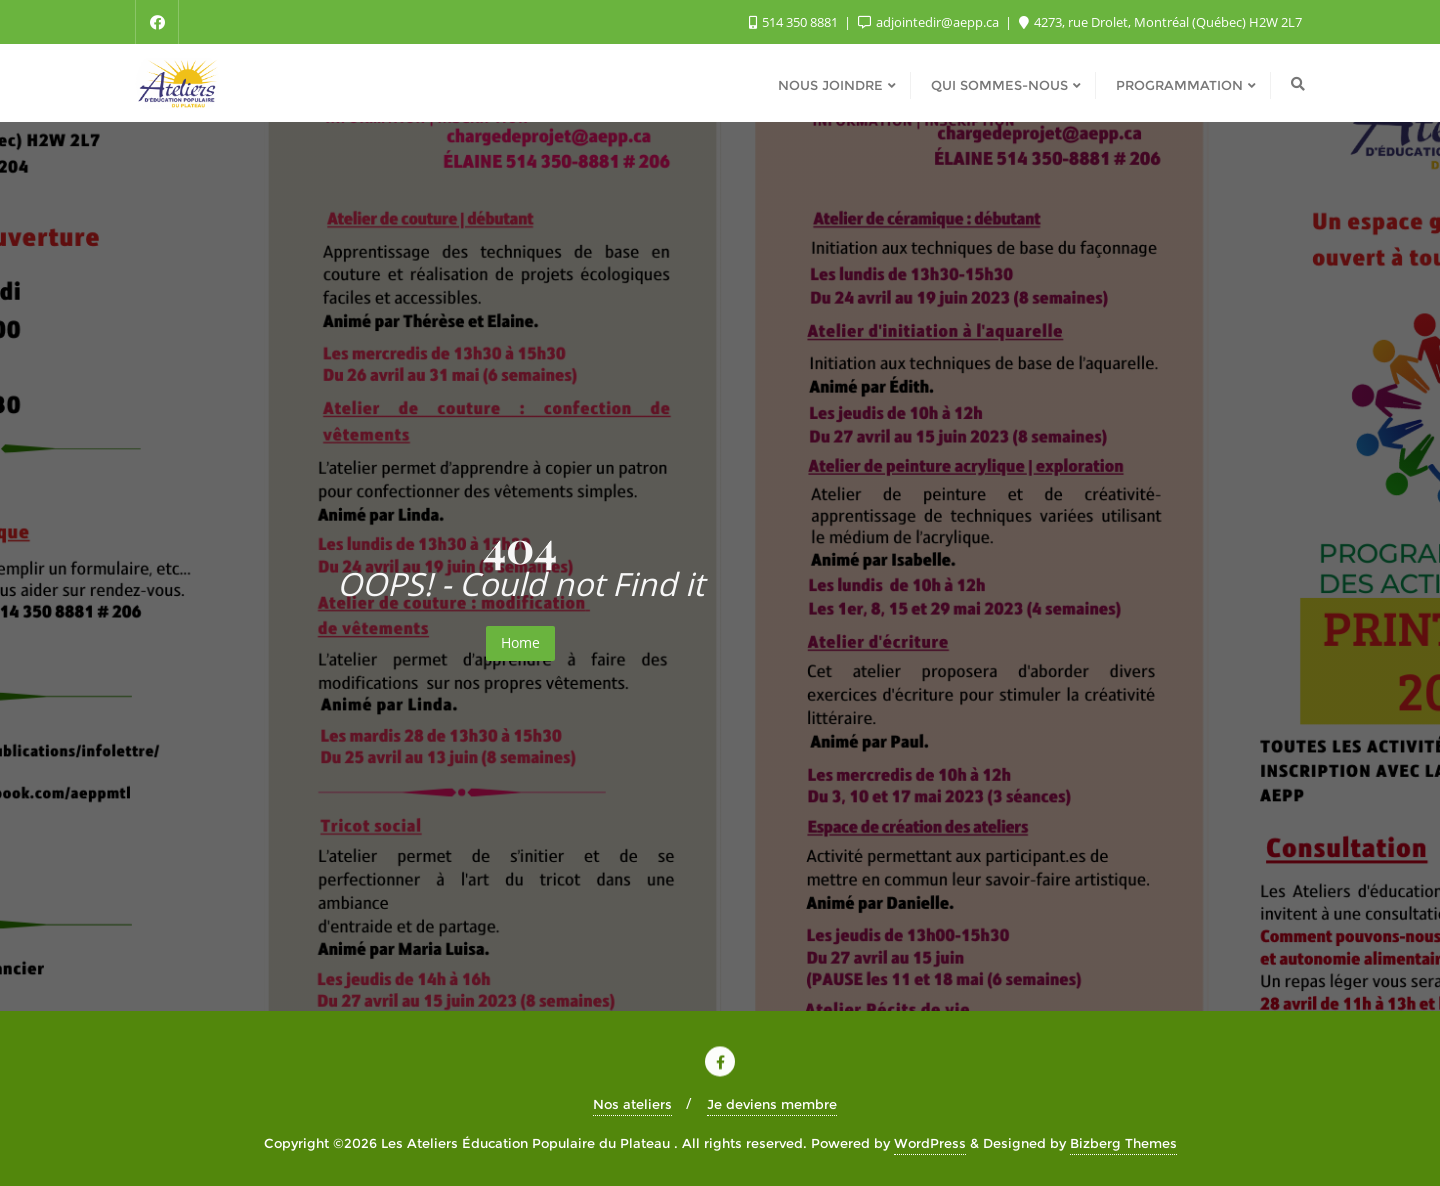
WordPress (930, 1143)
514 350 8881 (795, 22)
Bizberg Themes (1123, 1143)
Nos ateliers (632, 1104)
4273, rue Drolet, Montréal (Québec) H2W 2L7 (1160, 22)
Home (520, 642)
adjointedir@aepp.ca (930, 22)
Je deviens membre (772, 1104)
